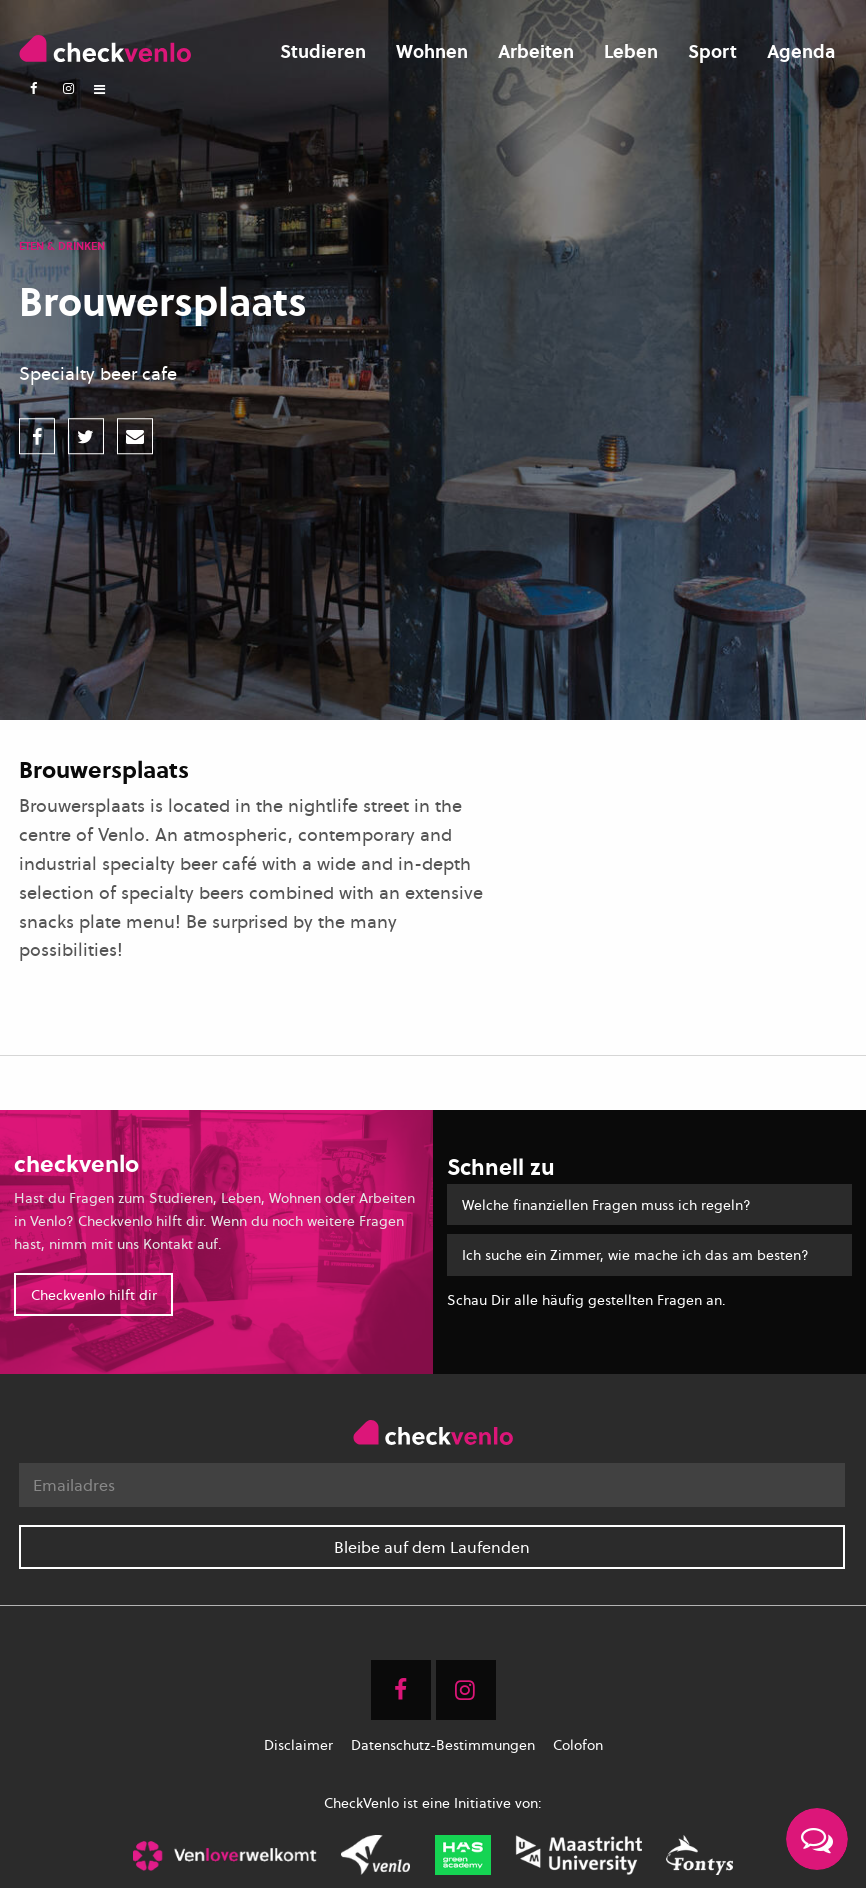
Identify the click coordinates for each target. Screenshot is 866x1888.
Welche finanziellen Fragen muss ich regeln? (606, 1204)
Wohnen (432, 51)
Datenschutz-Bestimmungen (443, 1745)
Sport (712, 51)
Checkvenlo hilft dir (94, 1294)
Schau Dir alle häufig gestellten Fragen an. (586, 1299)
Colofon (578, 1745)
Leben (631, 51)
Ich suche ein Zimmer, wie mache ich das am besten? (635, 1254)
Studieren (323, 51)
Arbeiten (536, 51)
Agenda (801, 51)
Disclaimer (298, 1745)
